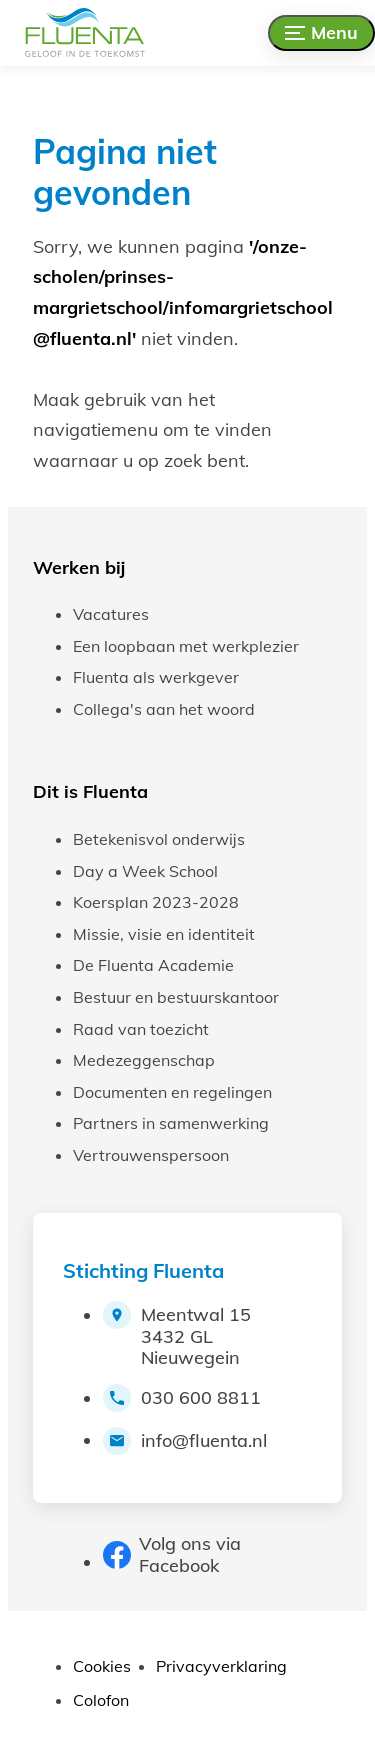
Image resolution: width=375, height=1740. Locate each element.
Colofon (101, 1700)
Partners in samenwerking (171, 1123)
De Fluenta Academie (153, 965)
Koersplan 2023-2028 (156, 902)
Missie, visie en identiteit (164, 934)
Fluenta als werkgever (156, 677)
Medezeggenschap (144, 1060)
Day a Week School (145, 871)
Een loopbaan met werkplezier (186, 646)
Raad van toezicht (141, 1029)
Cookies (102, 1666)
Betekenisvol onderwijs (159, 839)
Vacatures (111, 614)
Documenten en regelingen (172, 1092)
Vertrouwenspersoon (151, 1155)
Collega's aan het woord (164, 709)
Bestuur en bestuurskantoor (176, 997)
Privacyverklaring (221, 1666)
